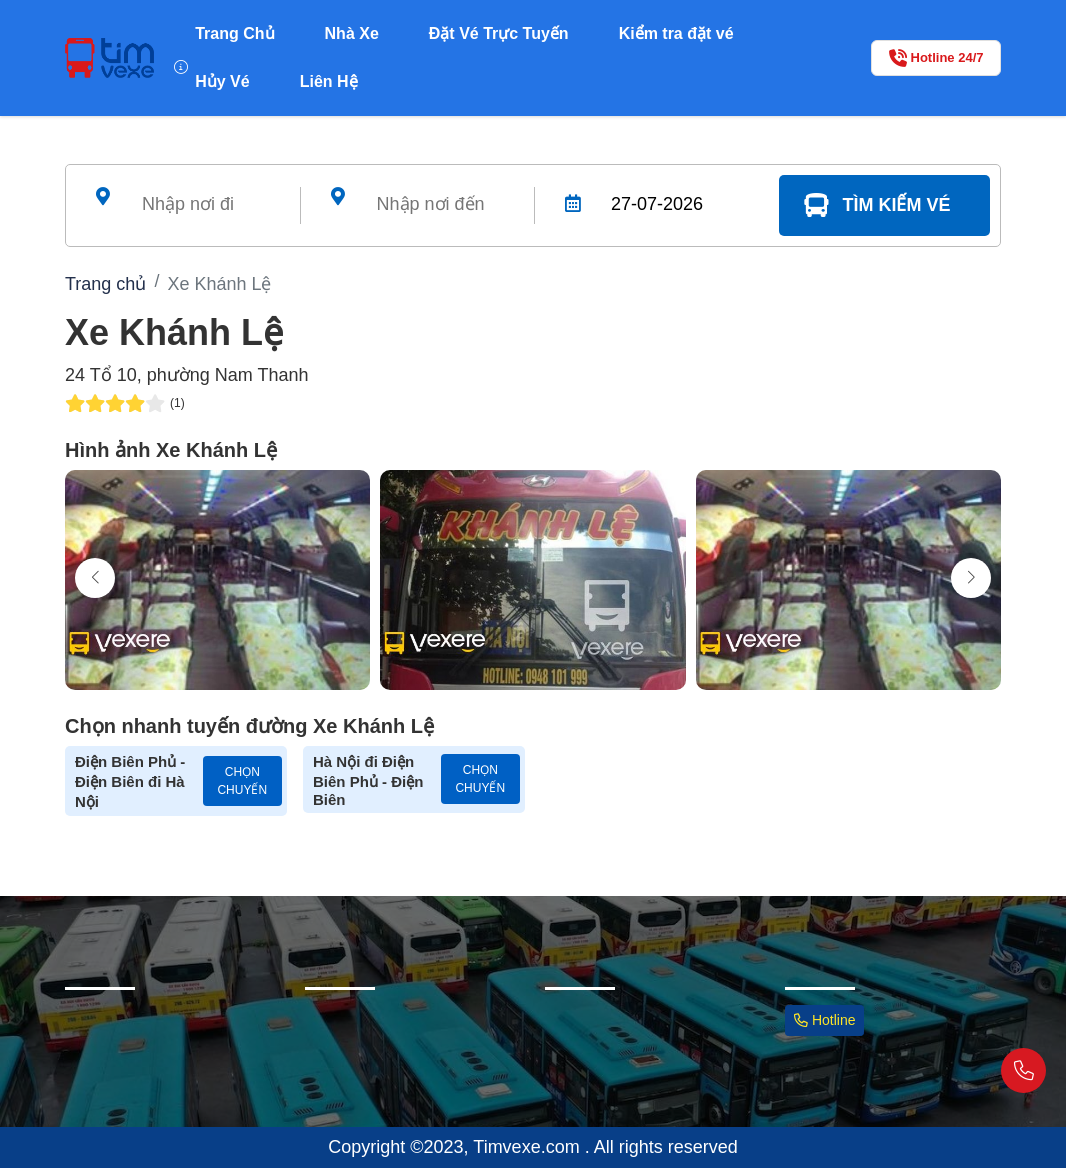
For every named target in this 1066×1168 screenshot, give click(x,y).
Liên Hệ (329, 81)
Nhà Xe (352, 33)
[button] (971, 578)
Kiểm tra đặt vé (676, 33)
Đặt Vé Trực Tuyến (499, 33)
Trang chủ (105, 284)
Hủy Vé (222, 81)
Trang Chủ (234, 33)
